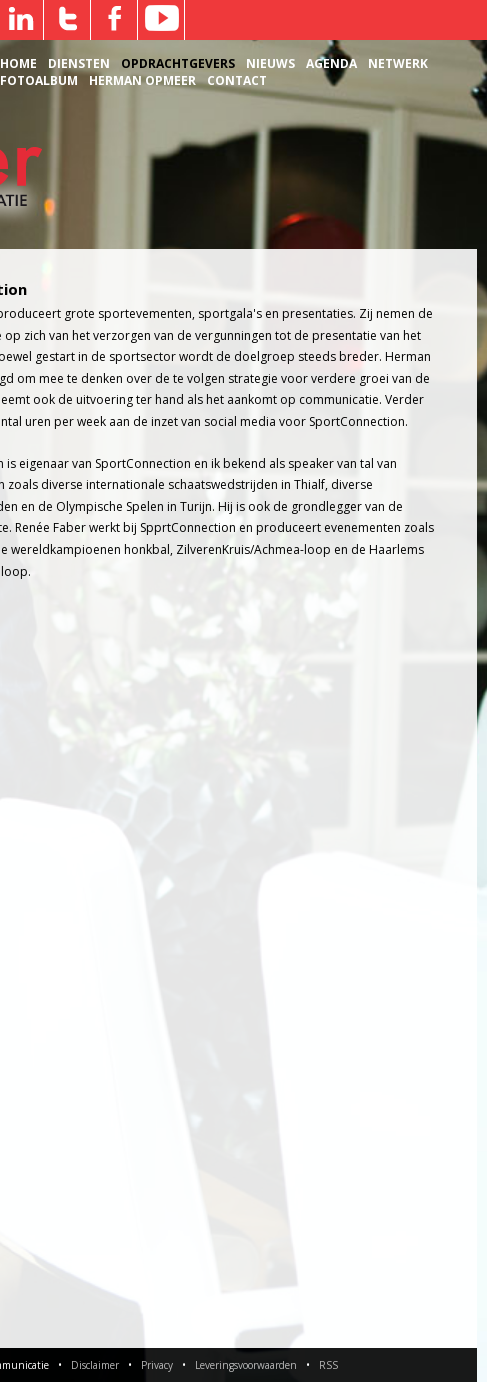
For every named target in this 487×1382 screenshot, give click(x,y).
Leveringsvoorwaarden (246, 1365)
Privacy (157, 1365)
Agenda (331, 63)
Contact (237, 80)
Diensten (79, 63)
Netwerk (398, 63)
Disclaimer (95, 1365)
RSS (328, 1365)
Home (18, 63)
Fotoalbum (39, 80)
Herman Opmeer (142, 80)
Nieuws (270, 63)
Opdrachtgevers (178, 63)
